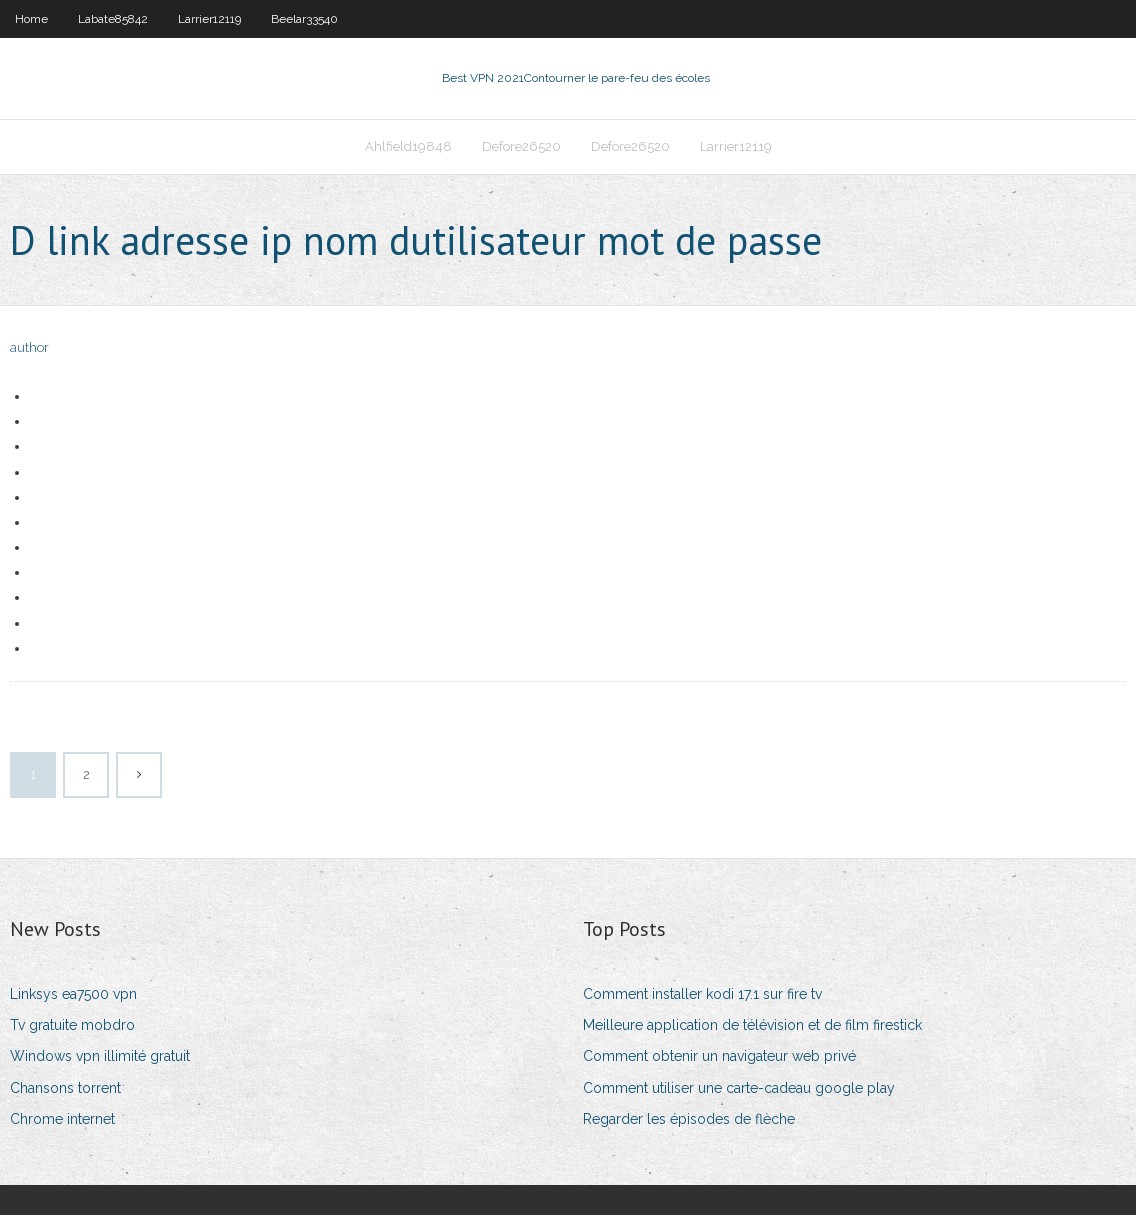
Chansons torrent (65, 1088)
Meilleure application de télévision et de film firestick (752, 1025)
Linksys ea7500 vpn (73, 994)
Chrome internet (62, 1119)
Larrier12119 (209, 19)
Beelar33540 (304, 19)
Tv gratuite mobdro (72, 1025)
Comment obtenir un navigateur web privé (719, 1056)
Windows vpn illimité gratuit (100, 1056)
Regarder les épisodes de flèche (689, 1119)
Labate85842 (113, 19)
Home (31, 19)
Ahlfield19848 (408, 146)
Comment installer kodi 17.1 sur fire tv (702, 994)
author (29, 347)
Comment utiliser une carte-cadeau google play (739, 1088)
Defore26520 (521, 146)
